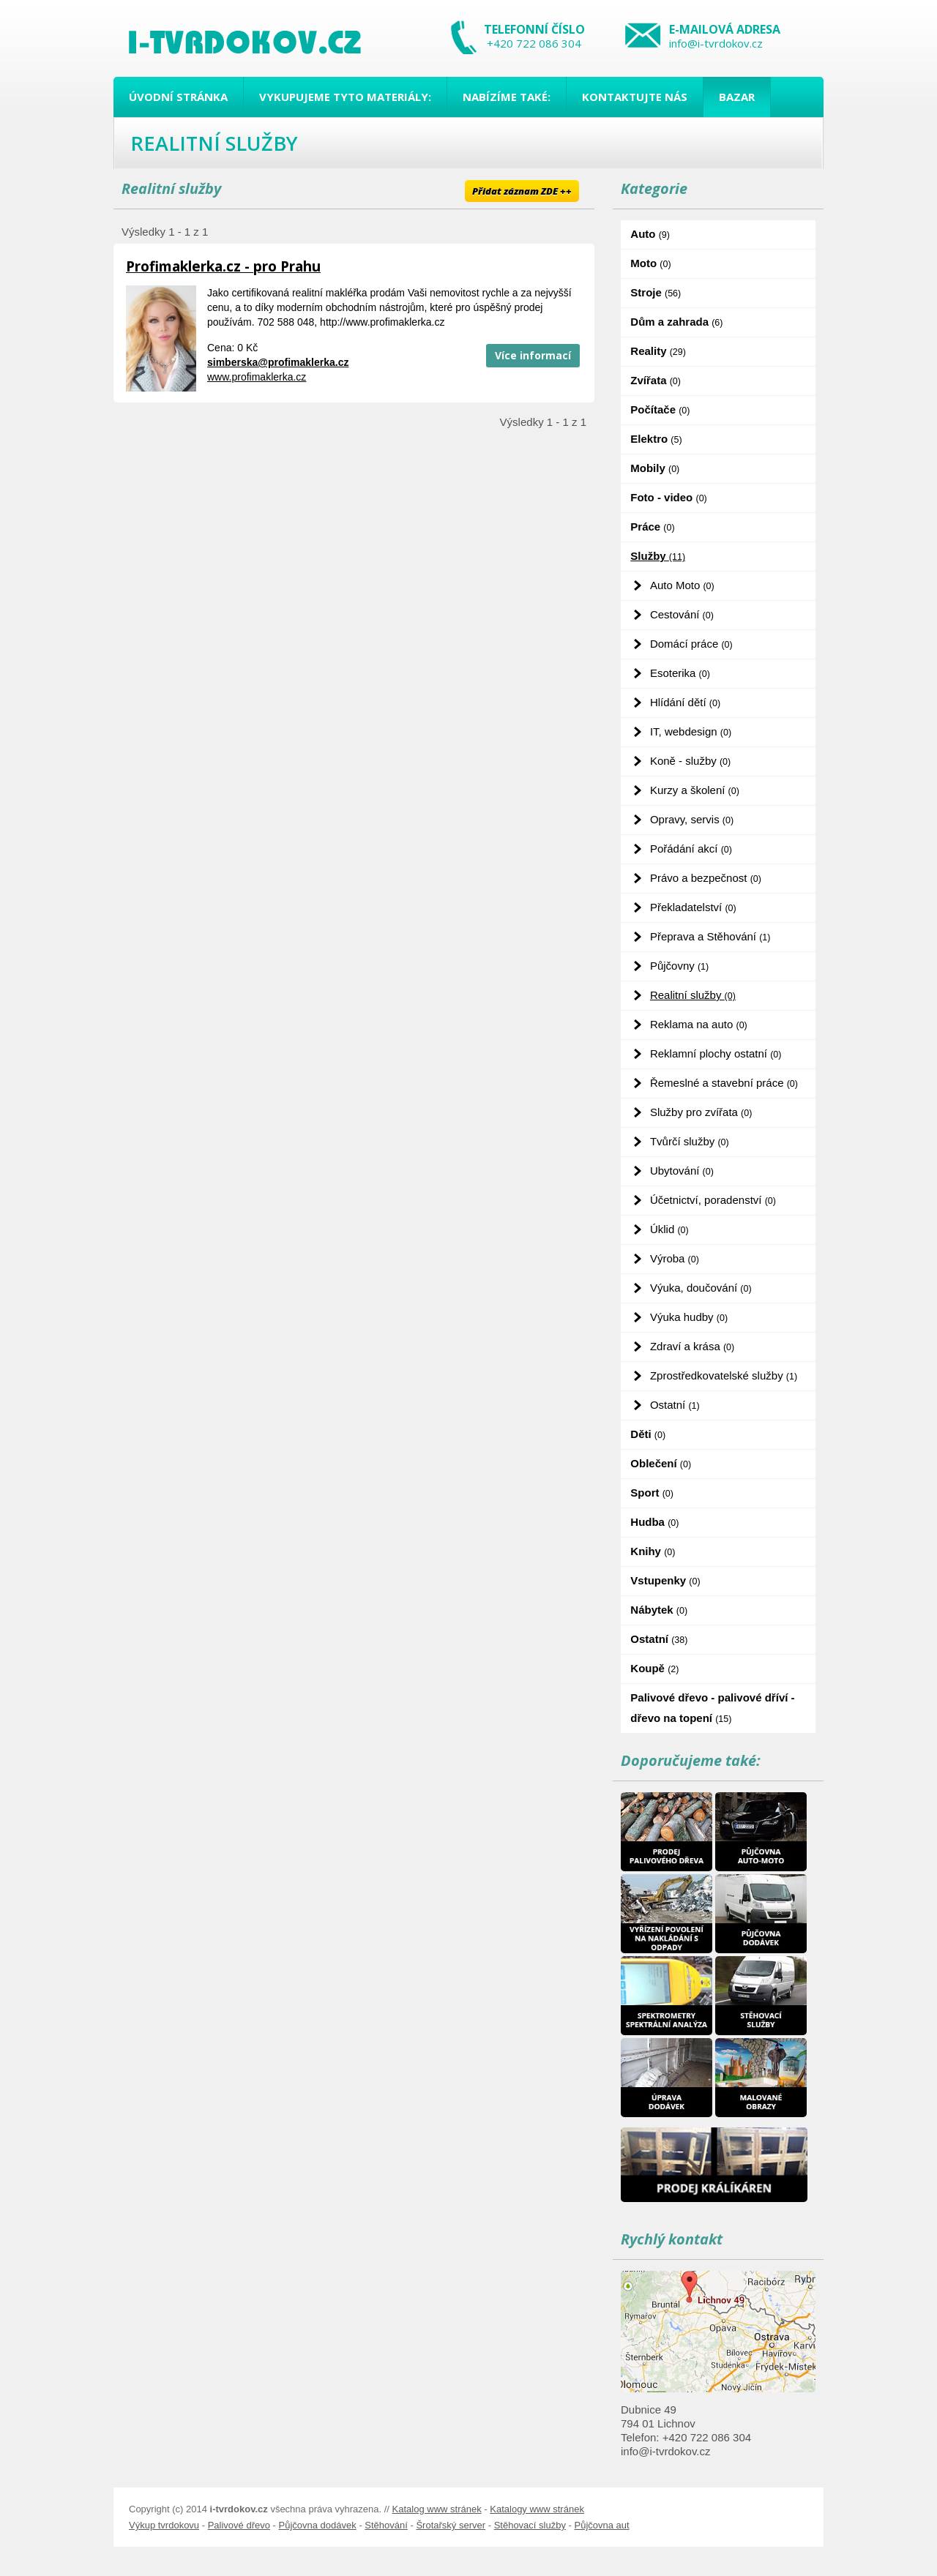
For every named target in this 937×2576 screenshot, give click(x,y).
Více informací (533, 355)
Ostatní (675, 1405)
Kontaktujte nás (634, 96)
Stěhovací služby (530, 2525)
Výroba (674, 1258)
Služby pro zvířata (701, 1112)
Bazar (737, 96)
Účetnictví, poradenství (713, 1200)
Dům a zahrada (676, 321)
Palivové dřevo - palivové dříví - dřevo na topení (712, 1707)
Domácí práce (691, 643)
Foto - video (668, 497)
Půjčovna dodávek (317, 2525)
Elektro (656, 439)
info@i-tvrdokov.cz (716, 43)
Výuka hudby (689, 1317)
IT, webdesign (690, 731)
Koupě (654, 1668)
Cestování (682, 614)
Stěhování (386, 2525)
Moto (650, 263)
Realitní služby (693, 995)
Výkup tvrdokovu (164, 2525)
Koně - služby (690, 761)
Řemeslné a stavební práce (724, 1083)
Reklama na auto (698, 1024)
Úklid (669, 1229)
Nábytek (658, 1609)
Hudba (654, 1522)
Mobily (654, 468)
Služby (657, 556)
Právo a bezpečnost (705, 878)
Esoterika (680, 673)
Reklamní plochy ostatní (716, 1053)
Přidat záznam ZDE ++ (522, 191)
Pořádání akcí (691, 848)
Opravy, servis (691, 819)
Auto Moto (682, 585)
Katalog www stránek (437, 2509)
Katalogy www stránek (537, 2509)
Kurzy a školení (694, 790)
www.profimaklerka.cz (256, 377)
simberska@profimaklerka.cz (277, 362)
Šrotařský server (450, 2525)
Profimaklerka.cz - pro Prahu (223, 266)
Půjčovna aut (601, 2525)
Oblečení (660, 1463)
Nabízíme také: (506, 96)
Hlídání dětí (685, 702)
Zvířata (655, 380)
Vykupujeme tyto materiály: (345, 96)
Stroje (655, 292)
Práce (652, 526)
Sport (651, 1492)
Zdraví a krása (692, 1346)
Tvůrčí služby (689, 1141)
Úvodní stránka (178, 96)
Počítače (660, 409)
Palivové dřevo (239, 2525)
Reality (658, 351)
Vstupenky (665, 1580)
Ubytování (682, 1170)
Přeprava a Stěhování (710, 936)
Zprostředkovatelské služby (723, 1375)
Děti (647, 1434)
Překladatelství (693, 907)
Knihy (652, 1551)
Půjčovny (679, 965)
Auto (650, 234)
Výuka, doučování (701, 1287)
